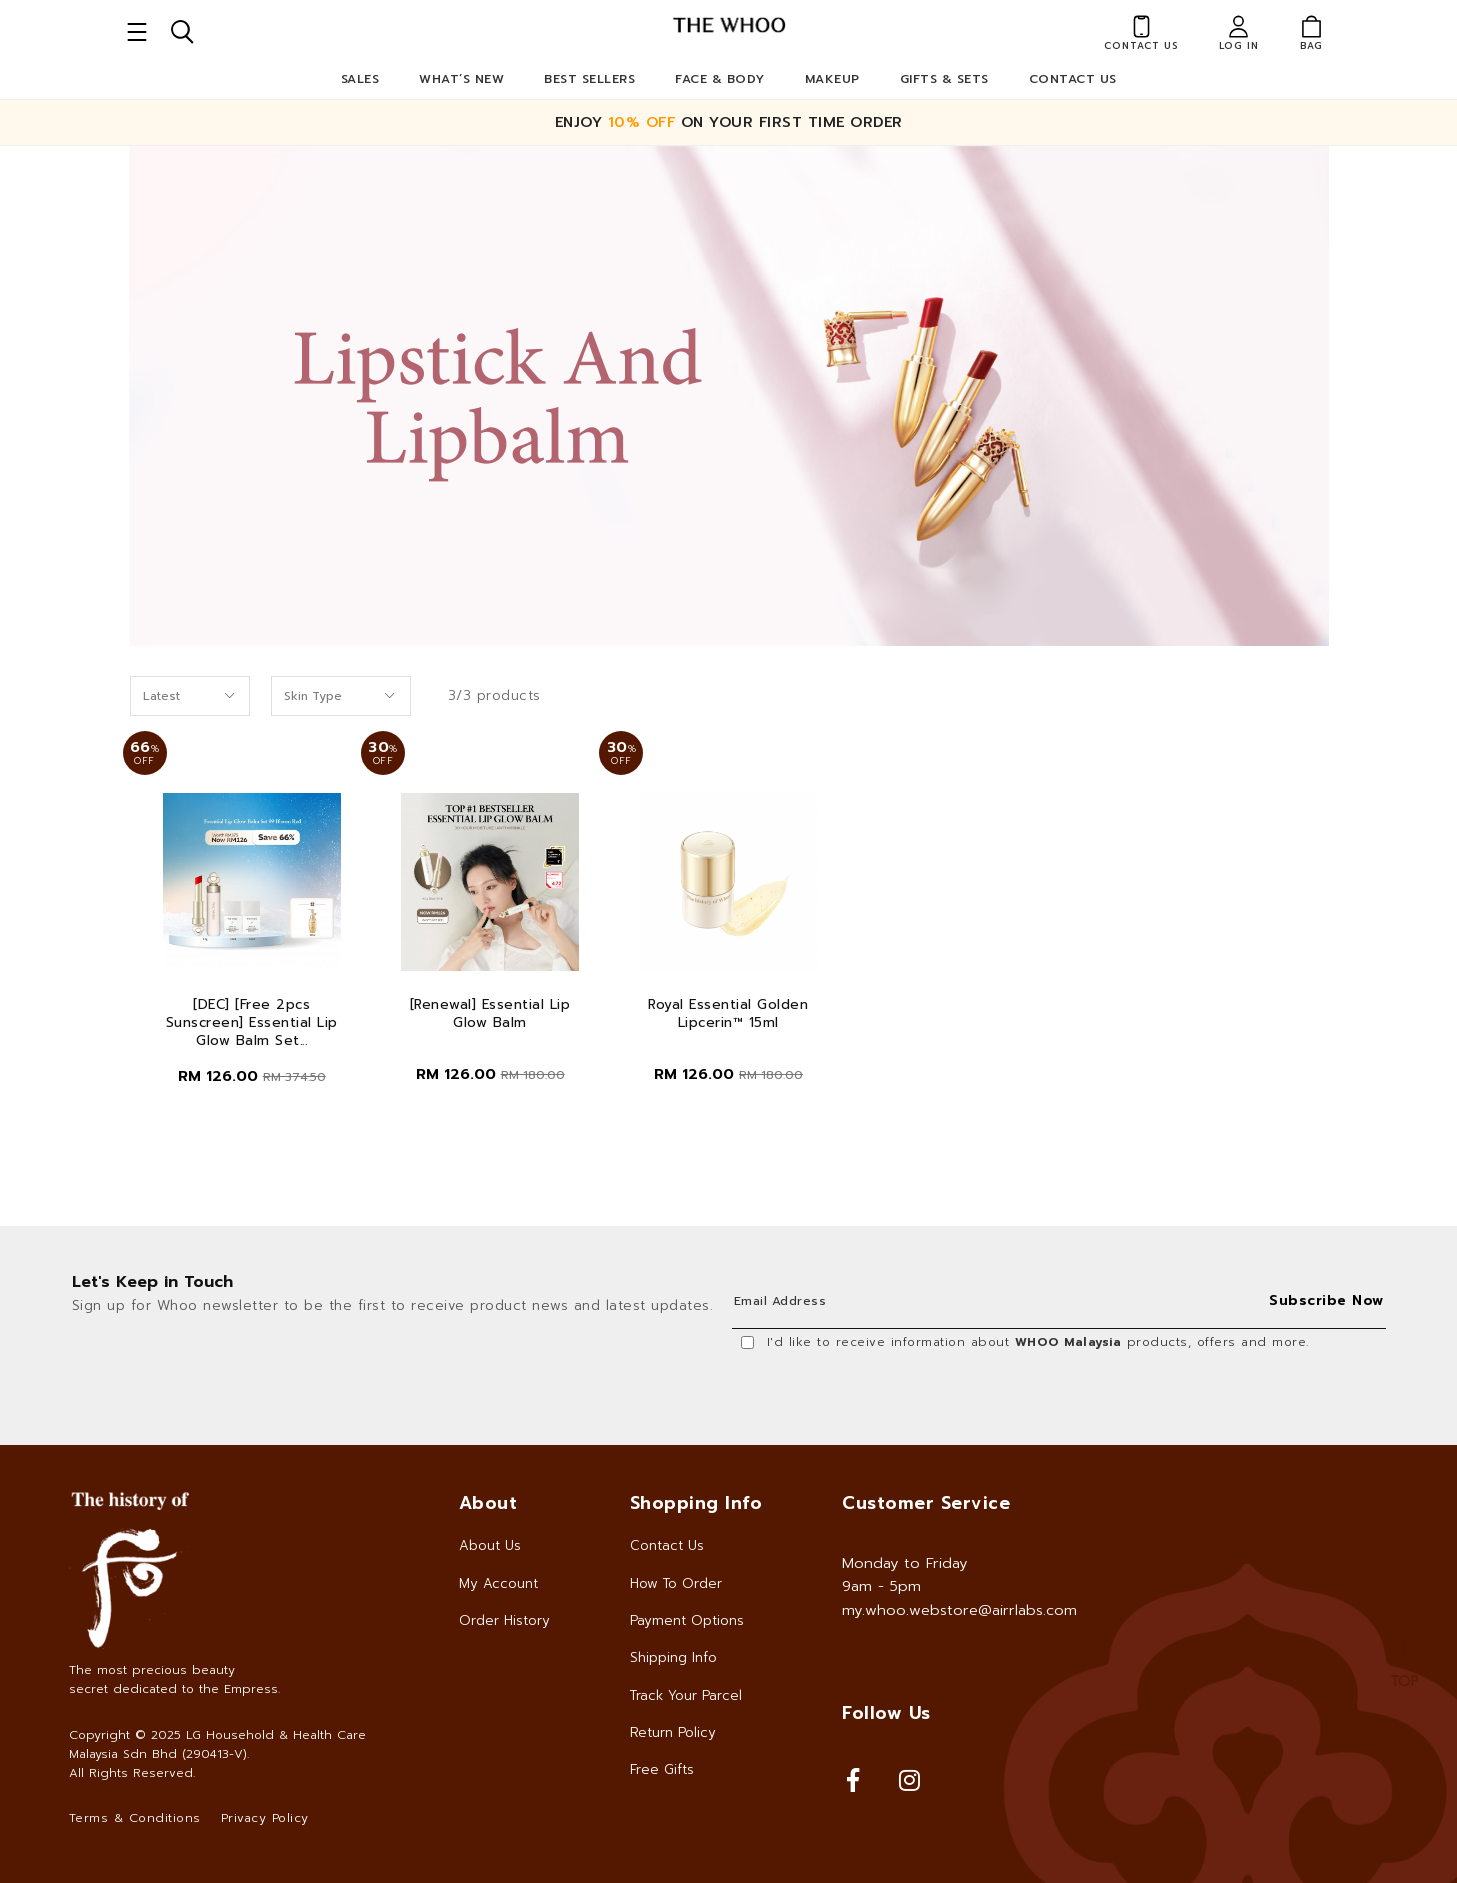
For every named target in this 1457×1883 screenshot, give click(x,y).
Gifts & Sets (944, 79)
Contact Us (1073, 79)
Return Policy (673, 1732)
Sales (360, 79)
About (488, 1503)
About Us (490, 1545)
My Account (498, 1583)
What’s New (461, 79)
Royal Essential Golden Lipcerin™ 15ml (728, 1014)
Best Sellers (589, 79)
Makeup (832, 79)
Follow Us (886, 1713)
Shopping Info (696, 1503)
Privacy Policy (265, 1818)
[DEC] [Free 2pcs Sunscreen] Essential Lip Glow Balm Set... (252, 1023)
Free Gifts (662, 1769)
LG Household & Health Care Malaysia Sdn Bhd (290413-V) (217, 1744)
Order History (504, 1620)
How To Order (676, 1583)
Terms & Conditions (135, 1818)
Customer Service (926, 1503)
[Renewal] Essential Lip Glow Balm (490, 1014)
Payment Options (687, 1620)
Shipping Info (673, 1657)
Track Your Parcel (686, 1695)
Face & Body (720, 79)
